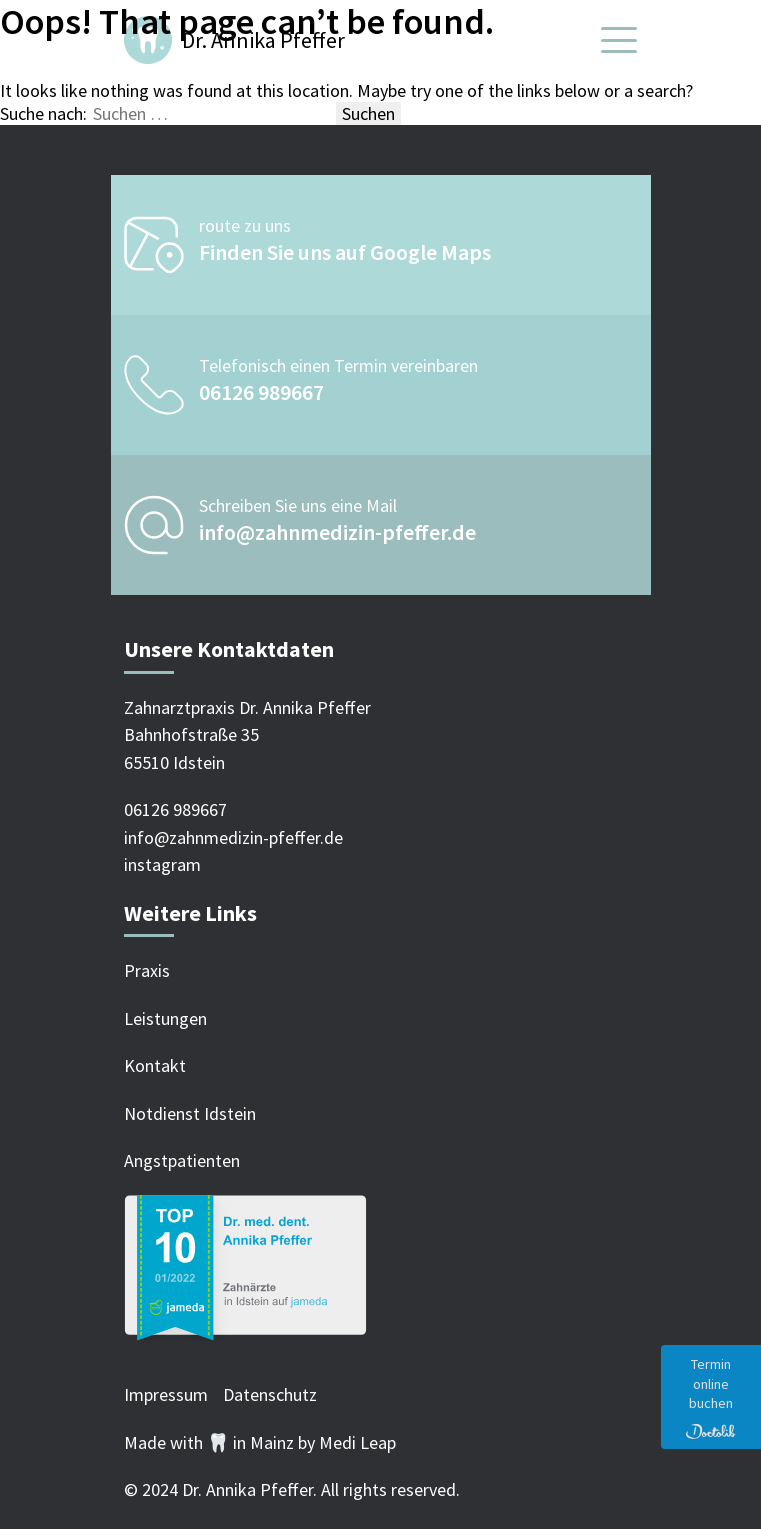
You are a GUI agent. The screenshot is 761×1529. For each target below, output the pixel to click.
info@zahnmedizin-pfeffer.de (337, 532)
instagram (162, 864)
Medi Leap (357, 1442)
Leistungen (165, 1018)
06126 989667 (261, 392)
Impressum (166, 1394)
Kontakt (155, 1065)
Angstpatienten (182, 1160)
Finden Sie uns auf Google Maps (345, 252)
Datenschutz (270, 1394)
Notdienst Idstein (190, 1113)
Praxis (147, 970)
